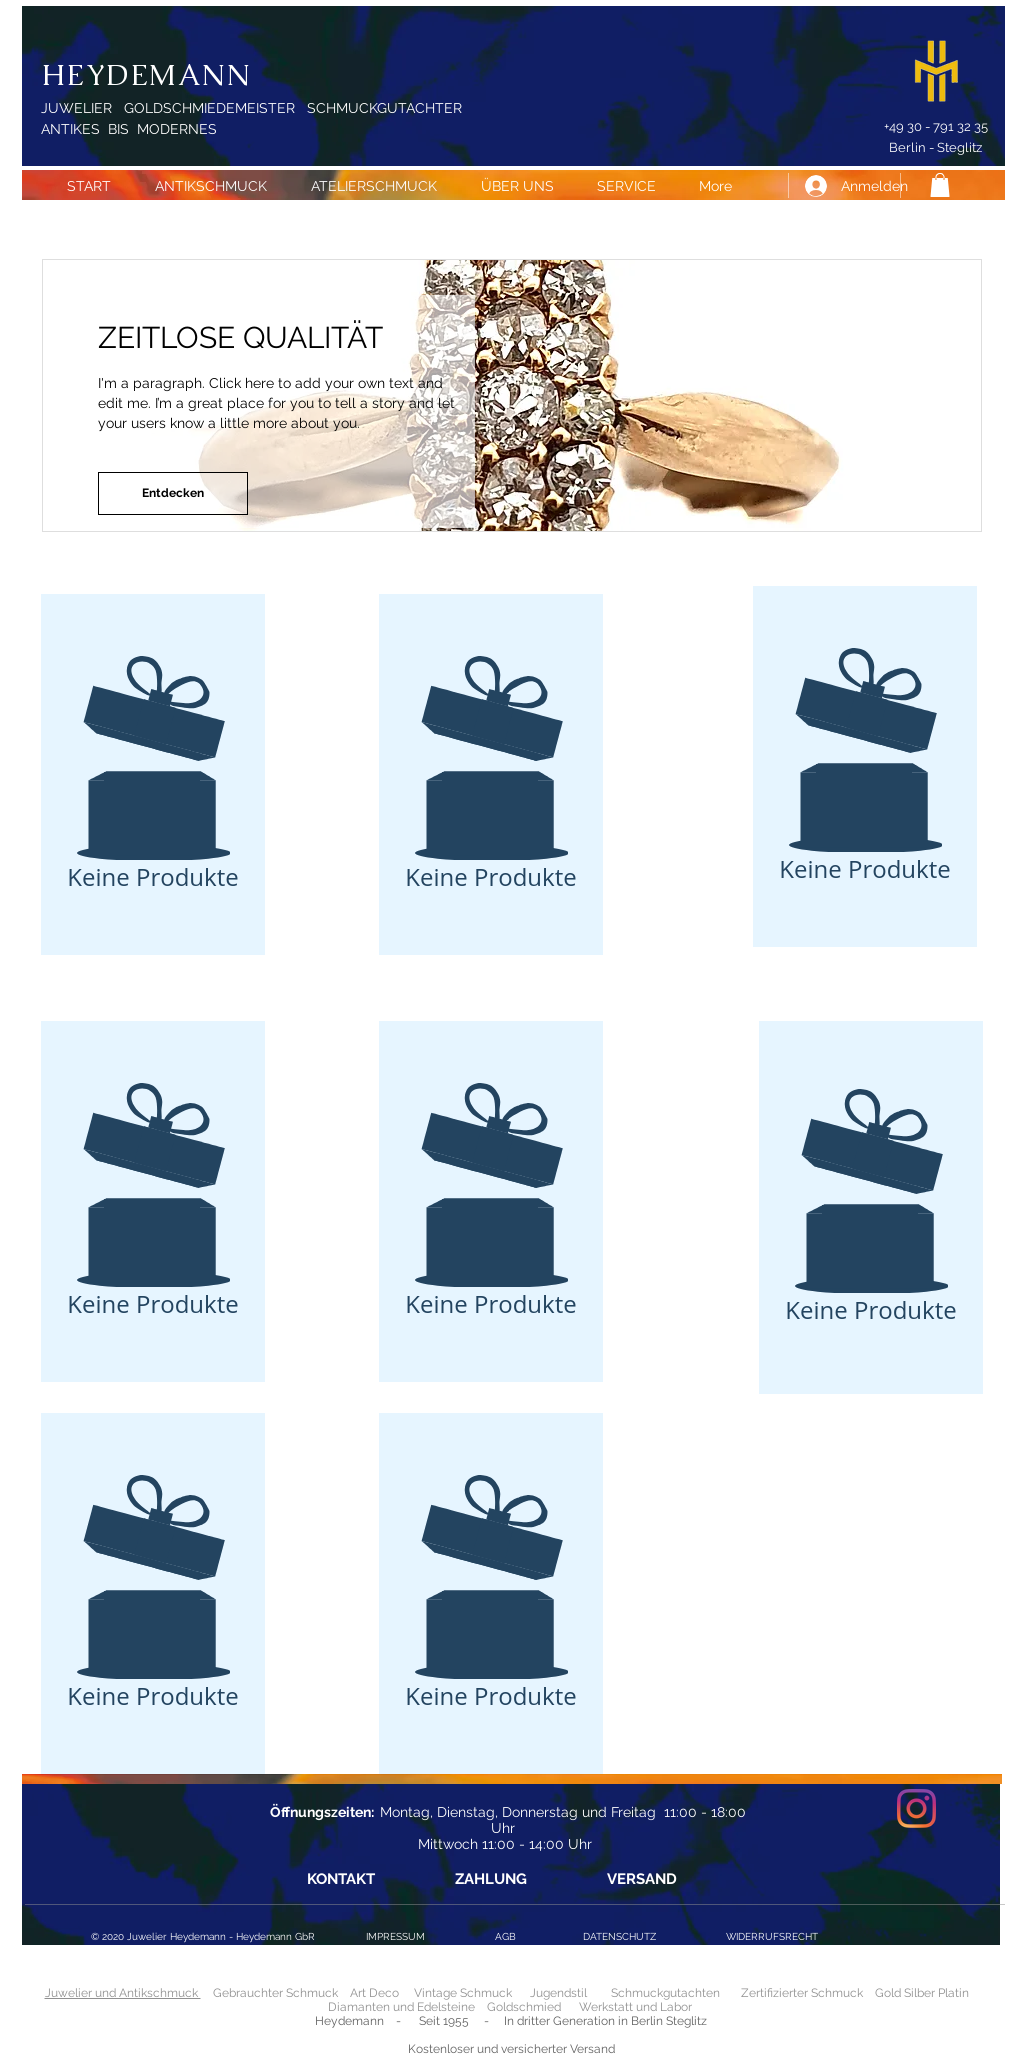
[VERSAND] (641, 1879)
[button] (940, 185)
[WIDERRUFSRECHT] (772, 1937)
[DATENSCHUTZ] (619, 1937)
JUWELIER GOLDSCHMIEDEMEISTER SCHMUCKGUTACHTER (251, 108)
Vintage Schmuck (464, 1993)
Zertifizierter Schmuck (802, 1993)
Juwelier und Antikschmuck (123, 1993)
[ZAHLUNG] (490, 1879)
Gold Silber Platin (922, 1993)
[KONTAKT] (340, 1879)
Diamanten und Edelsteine (401, 2007)
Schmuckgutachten (665, 1993)
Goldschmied (524, 2007)
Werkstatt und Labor (635, 2007)
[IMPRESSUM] (395, 1936)
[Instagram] (916, 1808)
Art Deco (374, 1993)
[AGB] (505, 1936)
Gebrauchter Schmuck (275, 1993)
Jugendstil (558, 1993)
